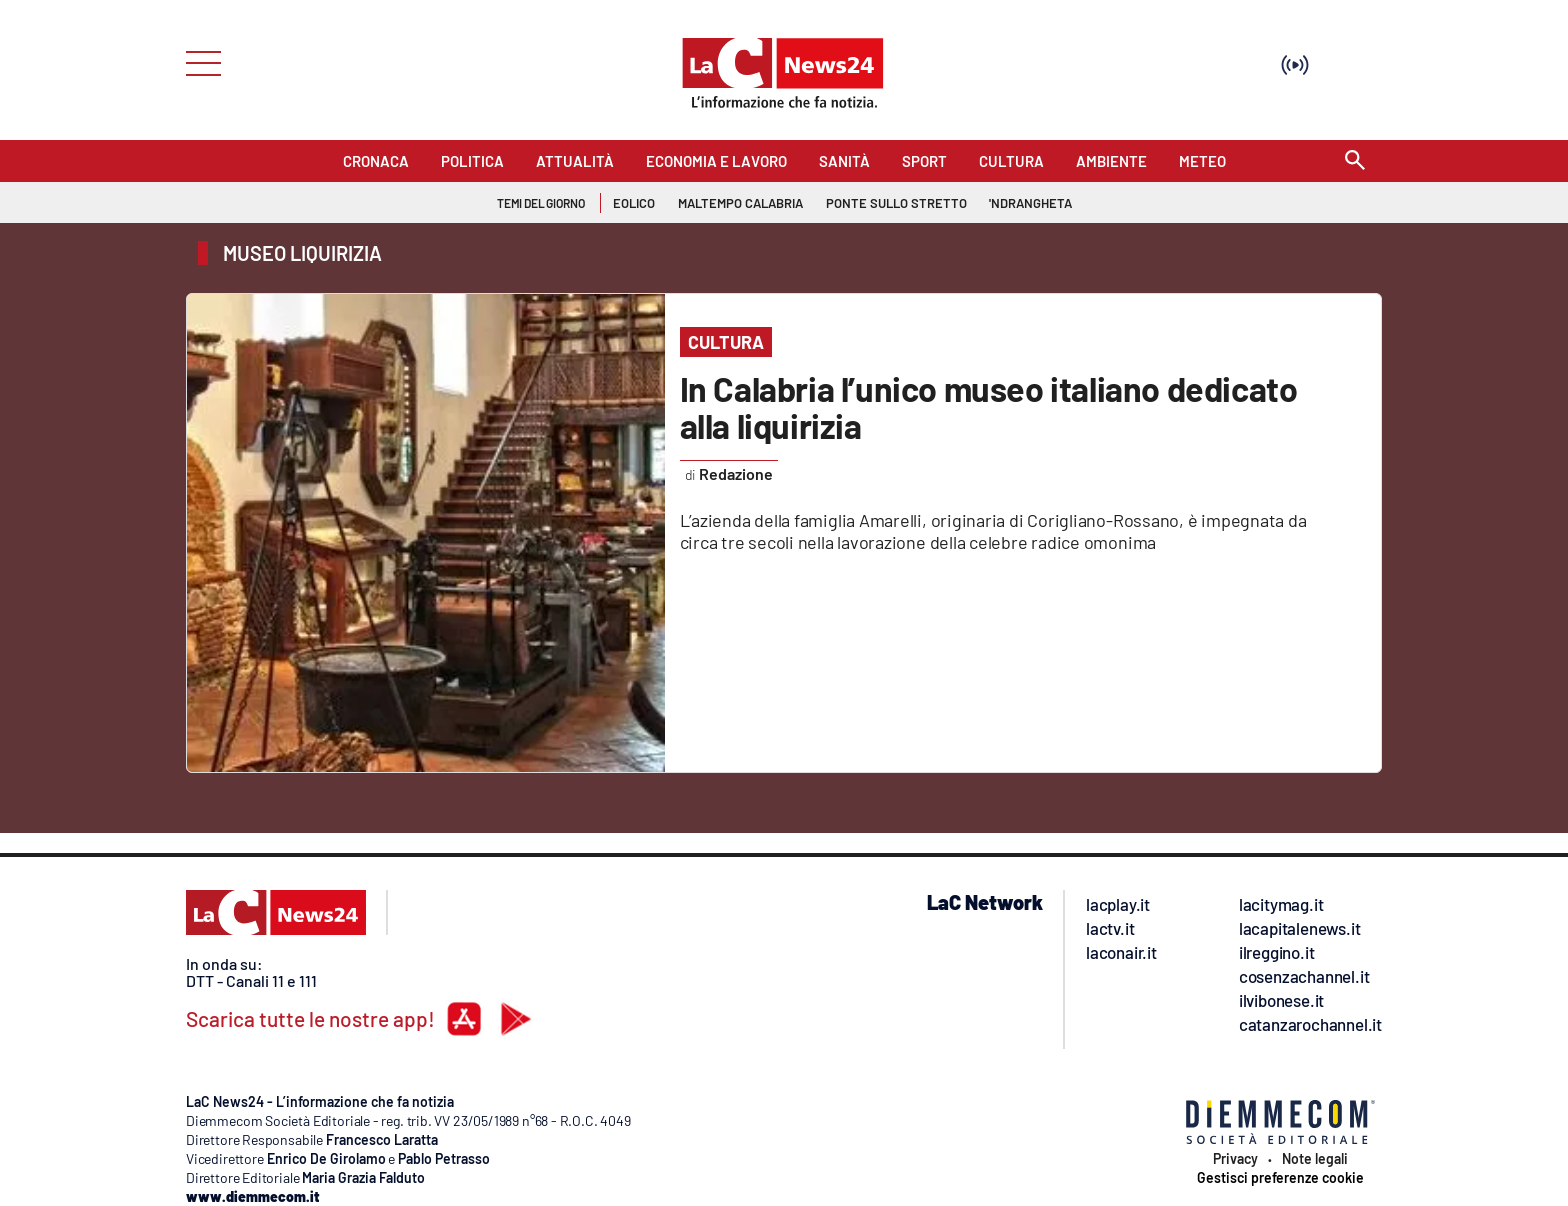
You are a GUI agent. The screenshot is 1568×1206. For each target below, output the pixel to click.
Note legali (1315, 1159)
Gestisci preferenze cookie (1280, 1178)
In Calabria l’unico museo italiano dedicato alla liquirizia (989, 407)
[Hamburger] (197, 61)
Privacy (1235, 1159)
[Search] (1355, 161)
